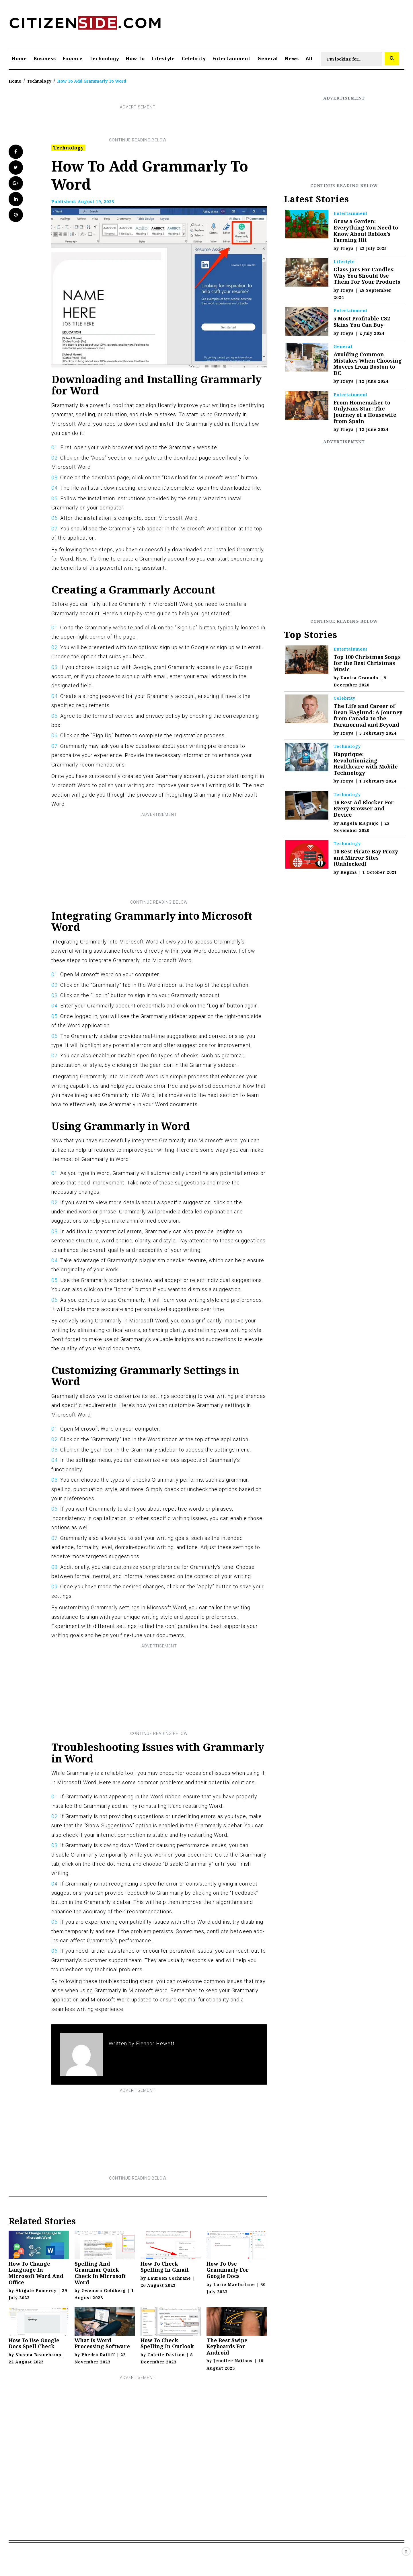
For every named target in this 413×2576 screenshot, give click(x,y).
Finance (73, 58)
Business (45, 58)
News (292, 58)
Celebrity (194, 58)
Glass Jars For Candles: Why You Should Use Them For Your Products (367, 275)
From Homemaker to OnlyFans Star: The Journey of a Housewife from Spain (365, 412)
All (309, 58)
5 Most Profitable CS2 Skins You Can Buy (362, 321)
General (268, 58)
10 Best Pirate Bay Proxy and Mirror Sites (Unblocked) (366, 857)
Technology (104, 58)
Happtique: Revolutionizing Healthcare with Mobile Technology (366, 763)
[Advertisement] (137, 124)
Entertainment (232, 58)
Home (19, 58)
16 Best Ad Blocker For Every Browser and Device (364, 808)
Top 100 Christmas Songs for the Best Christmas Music (367, 663)
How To (135, 58)
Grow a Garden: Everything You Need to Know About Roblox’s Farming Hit (366, 230)
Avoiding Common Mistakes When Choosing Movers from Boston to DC (368, 363)
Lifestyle (163, 58)
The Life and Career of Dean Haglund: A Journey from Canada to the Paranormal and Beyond (368, 715)
